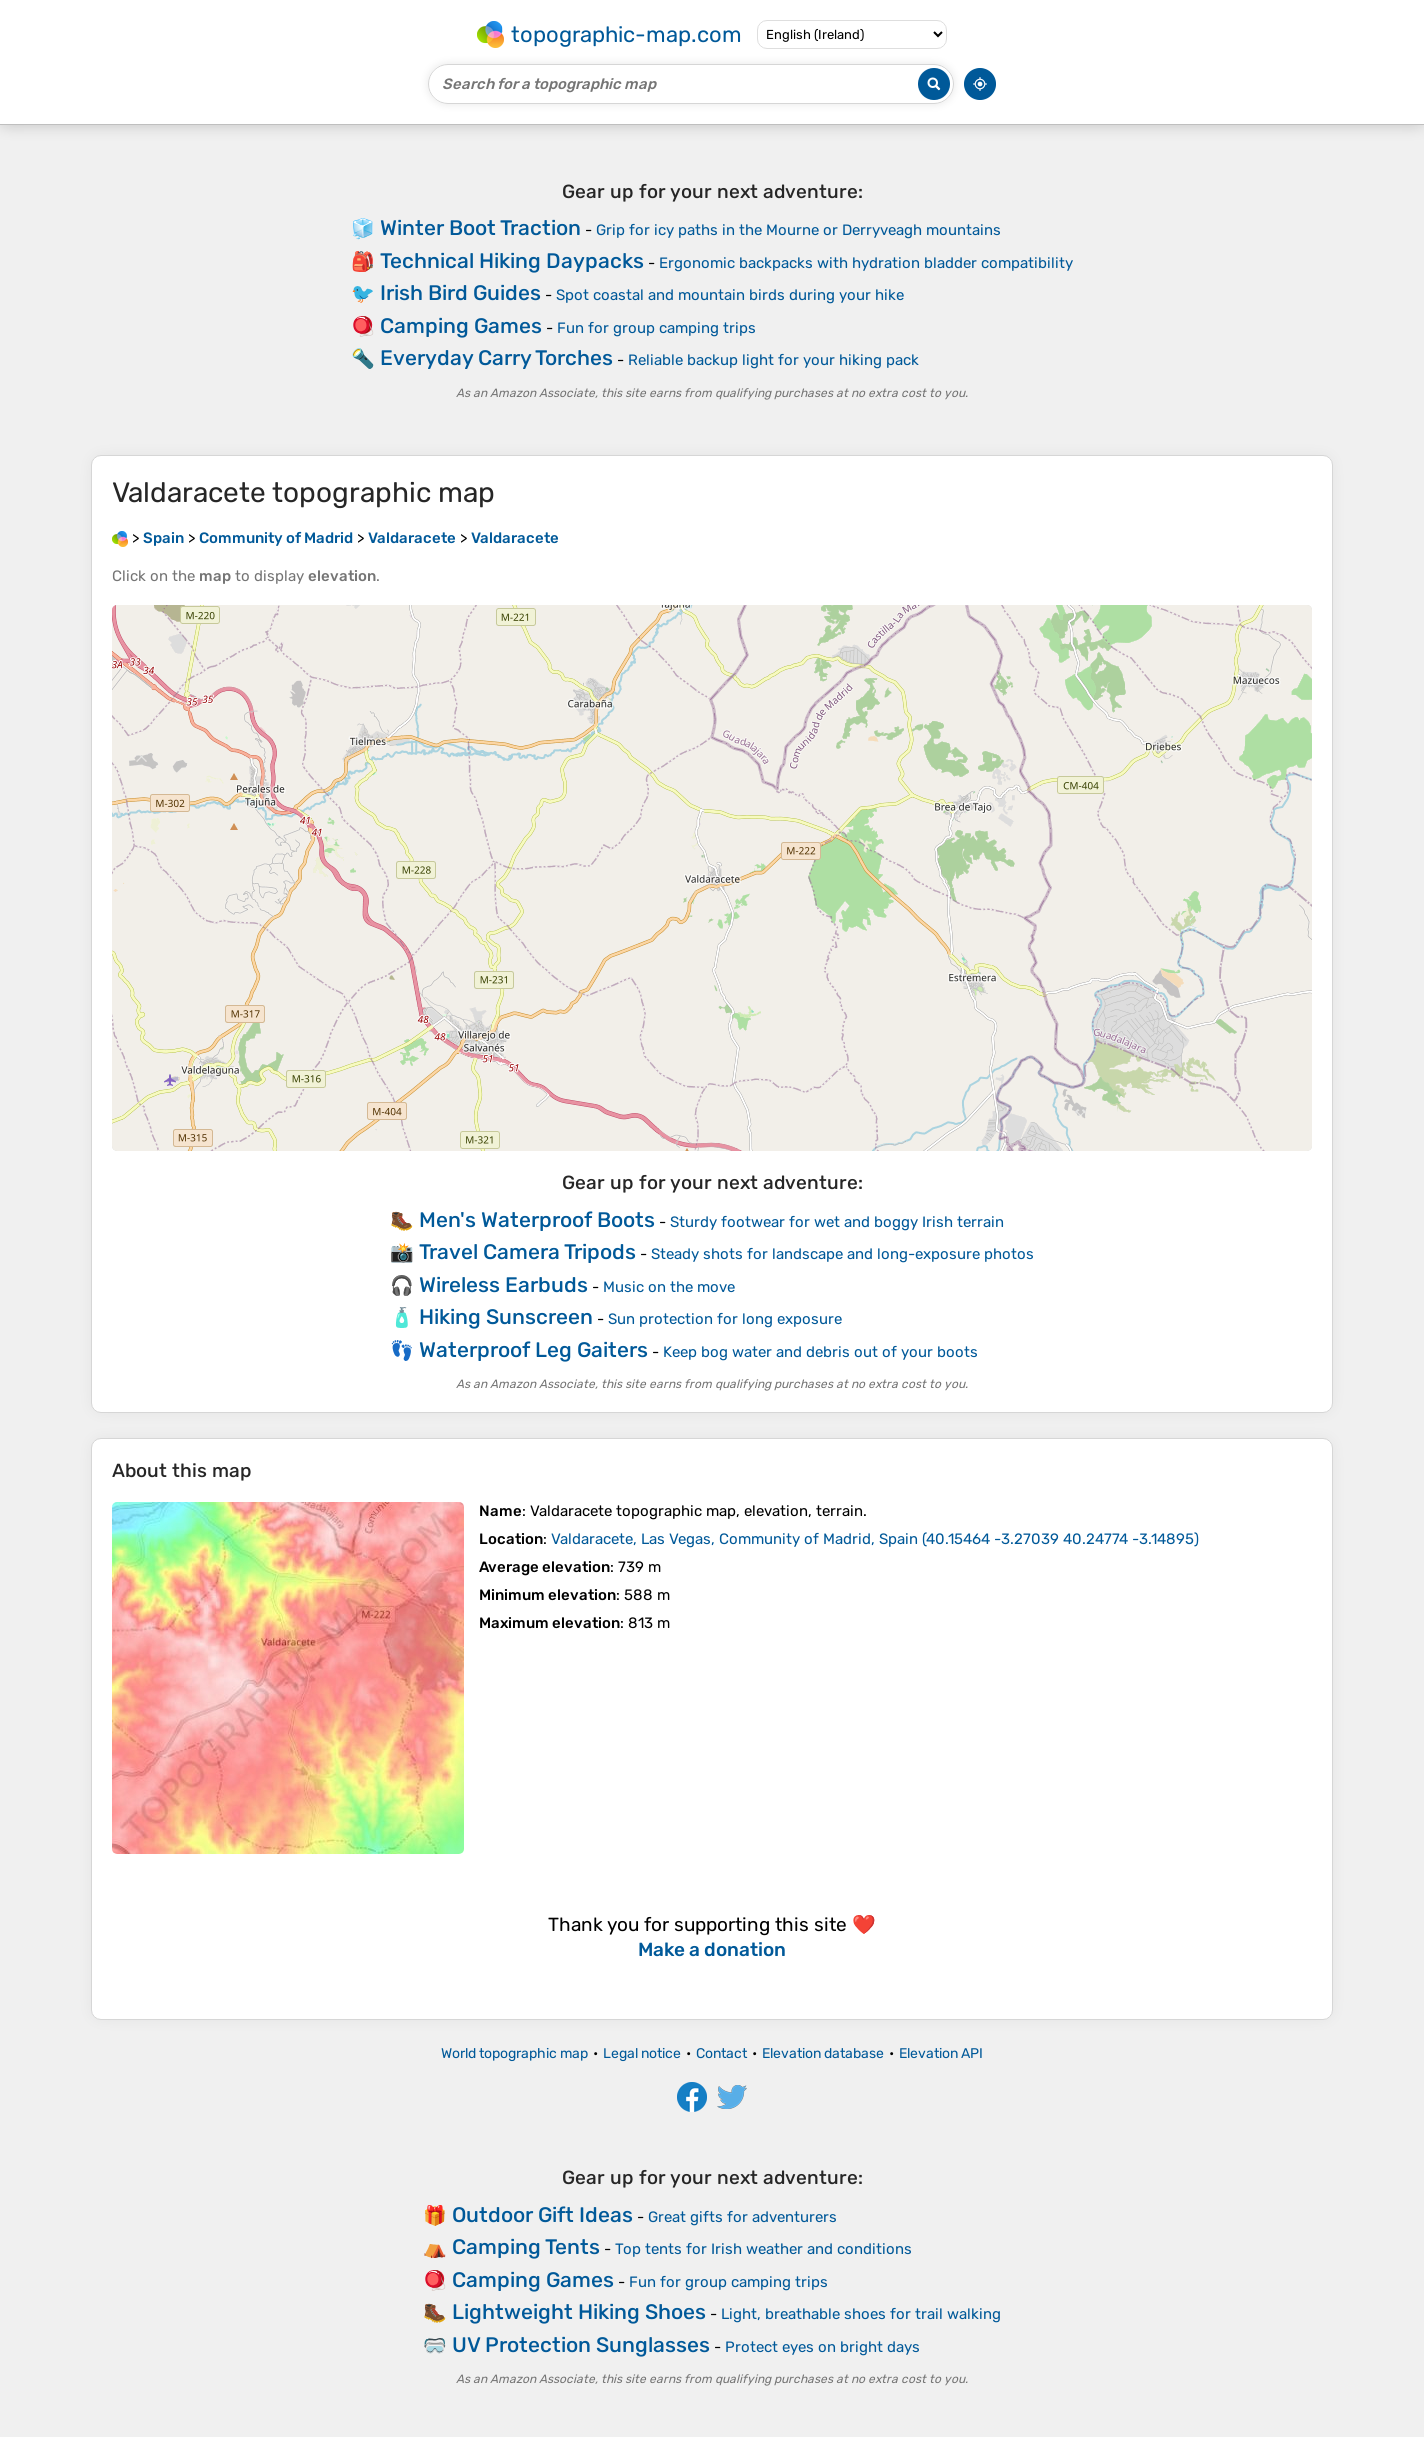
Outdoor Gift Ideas (542, 2214)
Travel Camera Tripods (527, 1251)
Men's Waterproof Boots (537, 1219)
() (875, 1539)
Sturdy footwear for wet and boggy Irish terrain (837, 1222)
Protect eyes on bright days (822, 2347)
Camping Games (461, 325)
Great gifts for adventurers (742, 2217)
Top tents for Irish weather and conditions (763, 2249)
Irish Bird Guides (460, 292)
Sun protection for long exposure (725, 1319)
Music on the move (669, 1287)
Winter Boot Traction (480, 227)
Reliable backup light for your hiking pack (773, 360)
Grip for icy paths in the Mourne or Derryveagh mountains (798, 230)
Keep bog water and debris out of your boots (820, 1352)
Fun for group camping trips (656, 328)
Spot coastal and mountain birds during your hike (730, 295)
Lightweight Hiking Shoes (579, 2311)
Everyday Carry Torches (496, 357)
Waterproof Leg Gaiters (533, 1349)
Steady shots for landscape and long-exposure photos (842, 1254)
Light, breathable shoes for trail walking (861, 2314)
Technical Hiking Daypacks (512, 260)
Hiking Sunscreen (506, 1316)
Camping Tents (526, 2246)
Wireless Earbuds (503, 1284)
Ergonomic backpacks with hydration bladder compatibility (866, 263)
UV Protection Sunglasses (581, 2344)
